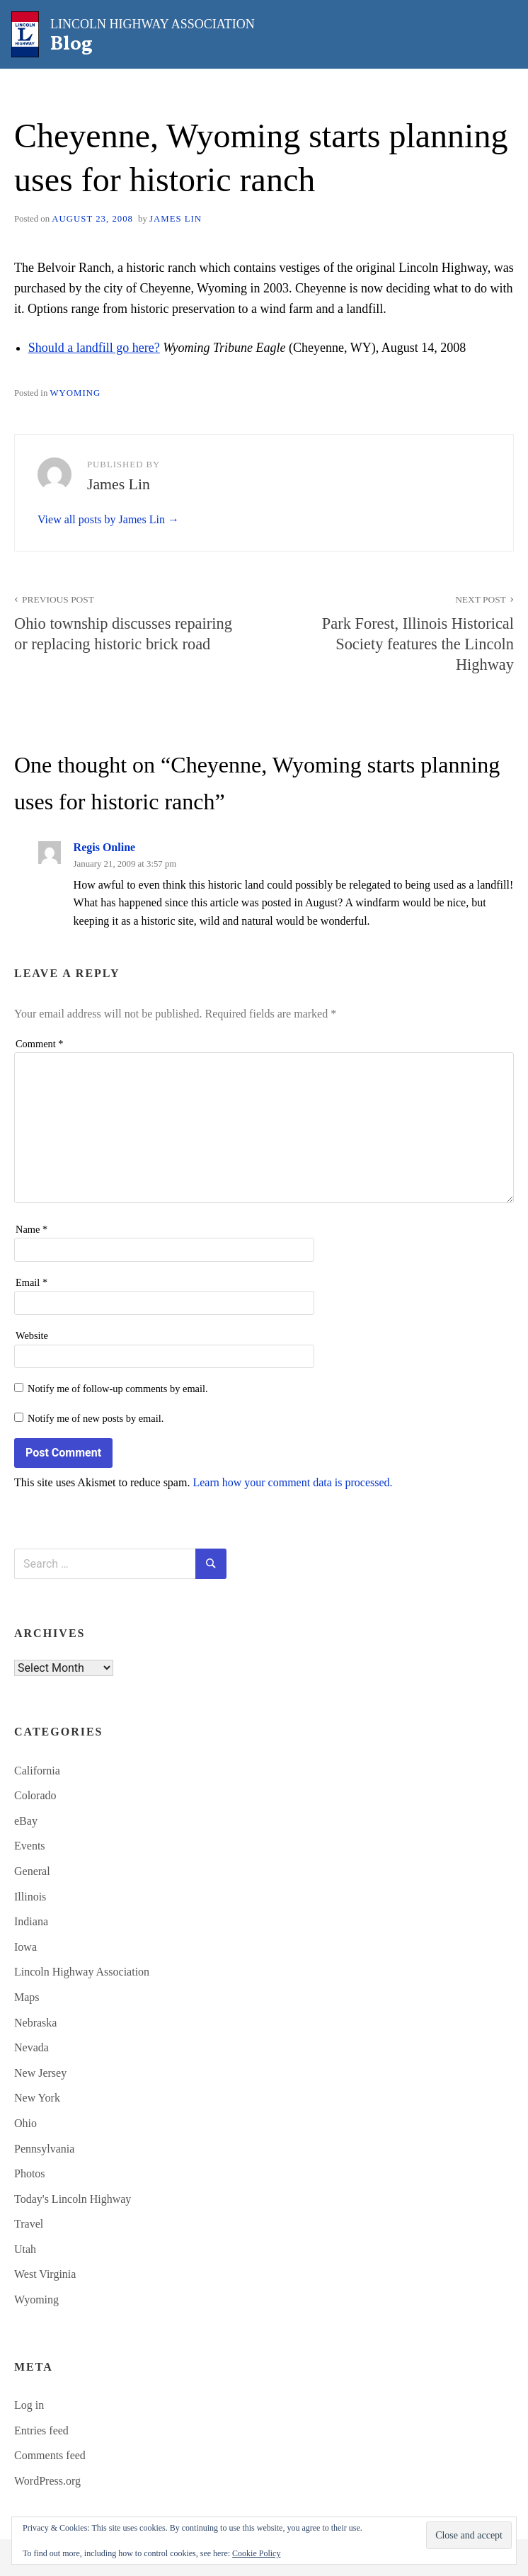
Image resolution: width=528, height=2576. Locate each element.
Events (29, 1846)
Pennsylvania (44, 2149)
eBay (26, 1821)
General (32, 1871)
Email (31, 1282)
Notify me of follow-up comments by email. (118, 1388)
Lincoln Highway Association (81, 1972)
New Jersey (40, 2073)
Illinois (30, 1897)
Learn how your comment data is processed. (292, 1482)
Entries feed (41, 2430)
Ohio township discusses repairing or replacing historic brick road (131, 622)
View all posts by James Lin (103, 519)
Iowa (25, 1947)
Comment (40, 1043)
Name (31, 1229)
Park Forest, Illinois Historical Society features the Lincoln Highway (397, 632)
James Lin (175, 219)
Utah (25, 2249)
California (37, 1771)
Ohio (25, 2123)
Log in (29, 2405)
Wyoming (75, 393)
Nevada (31, 2047)
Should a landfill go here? (94, 348)
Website (32, 1335)
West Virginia (45, 2274)
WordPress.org (47, 2481)
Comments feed (50, 2455)
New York (37, 2098)
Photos (29, 2173)
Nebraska (35, 2023)
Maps (27, 1997)
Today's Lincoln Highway (72, 2199)
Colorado (35, 1795)
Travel (28, 2224)
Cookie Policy (256, 2553)
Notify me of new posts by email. (95, 1418)
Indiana (31, 1921)
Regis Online (105, 847)
